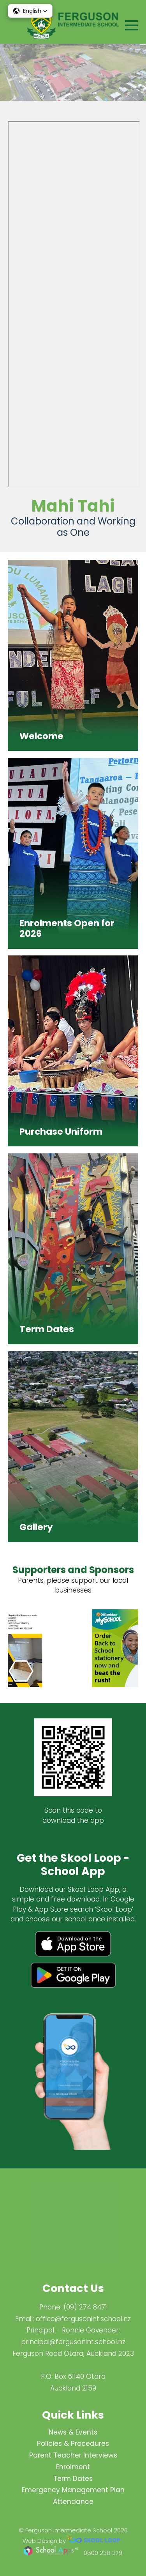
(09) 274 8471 (85, 2307)
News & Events (73, 2432)
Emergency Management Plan (73, 2490)
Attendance (73, 2501)
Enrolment (73, 2467)
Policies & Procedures (73, 2443)
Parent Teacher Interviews (73, 2455)
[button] (30, 10)
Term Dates (73, 2478)
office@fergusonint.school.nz (83, 2319)
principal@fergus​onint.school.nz (73, 2341)
